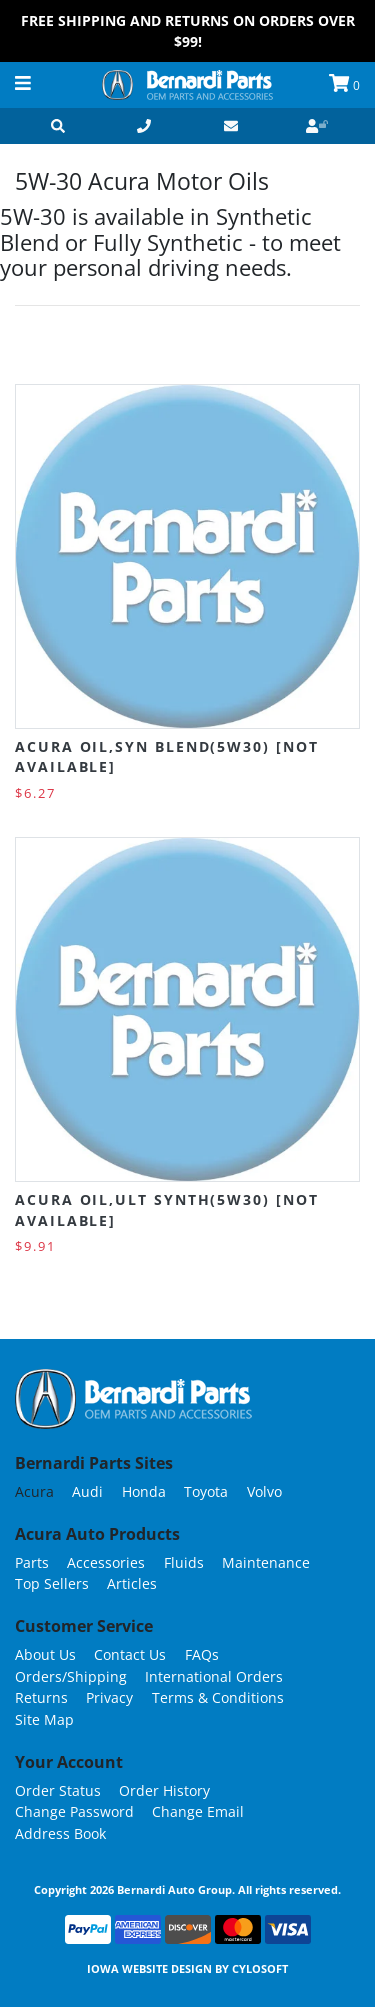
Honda (144, 1491)
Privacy (109, 1697)
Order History (164, 1790)
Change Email (198, 1811)
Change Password (74, 1811)
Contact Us (130, 1654)
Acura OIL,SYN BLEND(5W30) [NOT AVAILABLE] (167, 756)
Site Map (44, 1719)
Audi (87, 1491)
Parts (32, 1562)
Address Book (60, 1833)
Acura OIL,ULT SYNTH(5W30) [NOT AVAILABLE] (167, 1209)
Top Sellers (52, 1583)
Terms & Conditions (218, 1697)
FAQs (202, 1654)
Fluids (184, 1562)
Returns (41, 1697)
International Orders (214, 1676)
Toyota (206, 1491)
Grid (303, 346)
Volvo (264, 1491)
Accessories (106, 1562)
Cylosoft (260, 1968)
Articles (132, 1583)
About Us (45, 1654)
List (344, 346)
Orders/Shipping (71, 1676)
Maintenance (266, 1562)
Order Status (58, 1790)
